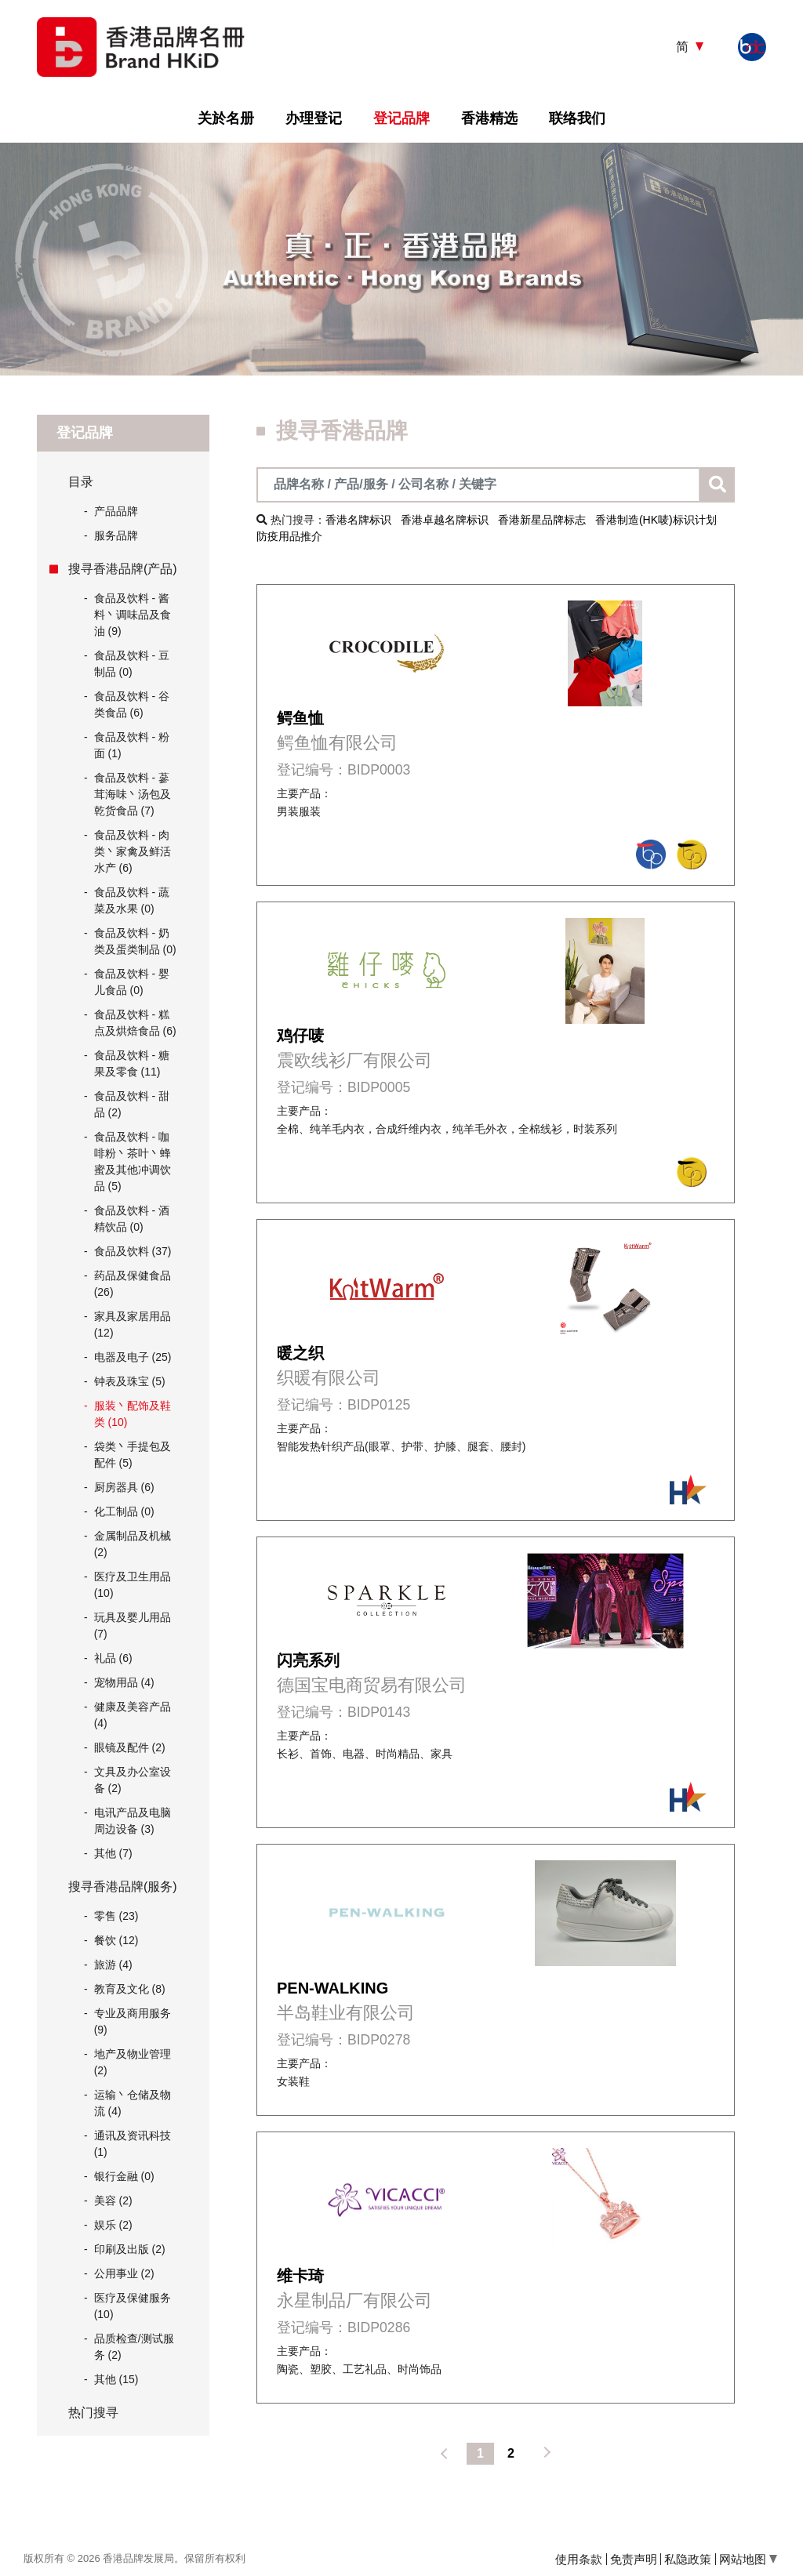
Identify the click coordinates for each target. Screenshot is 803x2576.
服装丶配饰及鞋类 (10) (132, 1413)
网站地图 (748, 2559)
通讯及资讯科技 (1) (132, 2143)
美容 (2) (113, 2200)
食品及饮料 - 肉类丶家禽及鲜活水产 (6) (132, 851)
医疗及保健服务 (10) (132, 2305)
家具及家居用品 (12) (132, 1324)
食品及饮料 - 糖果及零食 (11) (131, 1063)
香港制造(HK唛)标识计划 (656, 519)
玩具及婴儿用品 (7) (132, 1625)
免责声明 (633, 2559)
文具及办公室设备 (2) (132, 1779)
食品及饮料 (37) (133, 1251)
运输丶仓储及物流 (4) (132, 2102)
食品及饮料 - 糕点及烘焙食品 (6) (135, 1022)
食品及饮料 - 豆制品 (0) (131, 663)
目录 (80, 481)
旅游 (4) (113, 1964)
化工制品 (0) (124, 1511)
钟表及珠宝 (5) (129, 1381)
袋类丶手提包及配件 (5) (132, 1454)
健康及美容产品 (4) (132, 1714)
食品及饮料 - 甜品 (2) (131, 1104)
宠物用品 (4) (124, 1682)
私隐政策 (687, 2559)
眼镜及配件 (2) (129, 1747)
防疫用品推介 (289, 536)
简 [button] (684, 46)
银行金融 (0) (124, 2176)
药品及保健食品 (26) (132, 1283)
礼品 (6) (113, 1658)
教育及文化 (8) (129, 1989)
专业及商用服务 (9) (132, 2021)
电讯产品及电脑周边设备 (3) (132, 1820)
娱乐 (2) (113, 2225)
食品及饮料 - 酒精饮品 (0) (131, 1218)
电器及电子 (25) (133, 1357)
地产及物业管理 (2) (132, 2062)
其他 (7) (113, 1853)
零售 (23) (116, 1916)
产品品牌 (111, 511)
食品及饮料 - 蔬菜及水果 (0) (131, 900)
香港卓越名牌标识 (445, 519)
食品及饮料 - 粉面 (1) (131, 745)
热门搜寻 (93, 2412)
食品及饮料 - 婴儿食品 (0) (131, 981)
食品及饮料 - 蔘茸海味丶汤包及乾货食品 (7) (132, 794)
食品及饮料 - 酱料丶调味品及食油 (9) (132, 614)
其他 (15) (116, 2379)
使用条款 (578, 2559)
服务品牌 (111, 536)
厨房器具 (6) (124, 1487)
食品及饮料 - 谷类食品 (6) (131, 704)
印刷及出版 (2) (129, 2249)
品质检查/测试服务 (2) (134, 2346)
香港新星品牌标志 (542, 519)
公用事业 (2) (124, 2273)
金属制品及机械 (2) (132, 1543)
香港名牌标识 (358, 519)
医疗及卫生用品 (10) (132, 1584)
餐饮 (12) (116, 1940)
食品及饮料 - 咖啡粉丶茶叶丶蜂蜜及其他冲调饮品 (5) (132, 1161)
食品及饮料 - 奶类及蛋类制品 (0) (135, 941)
